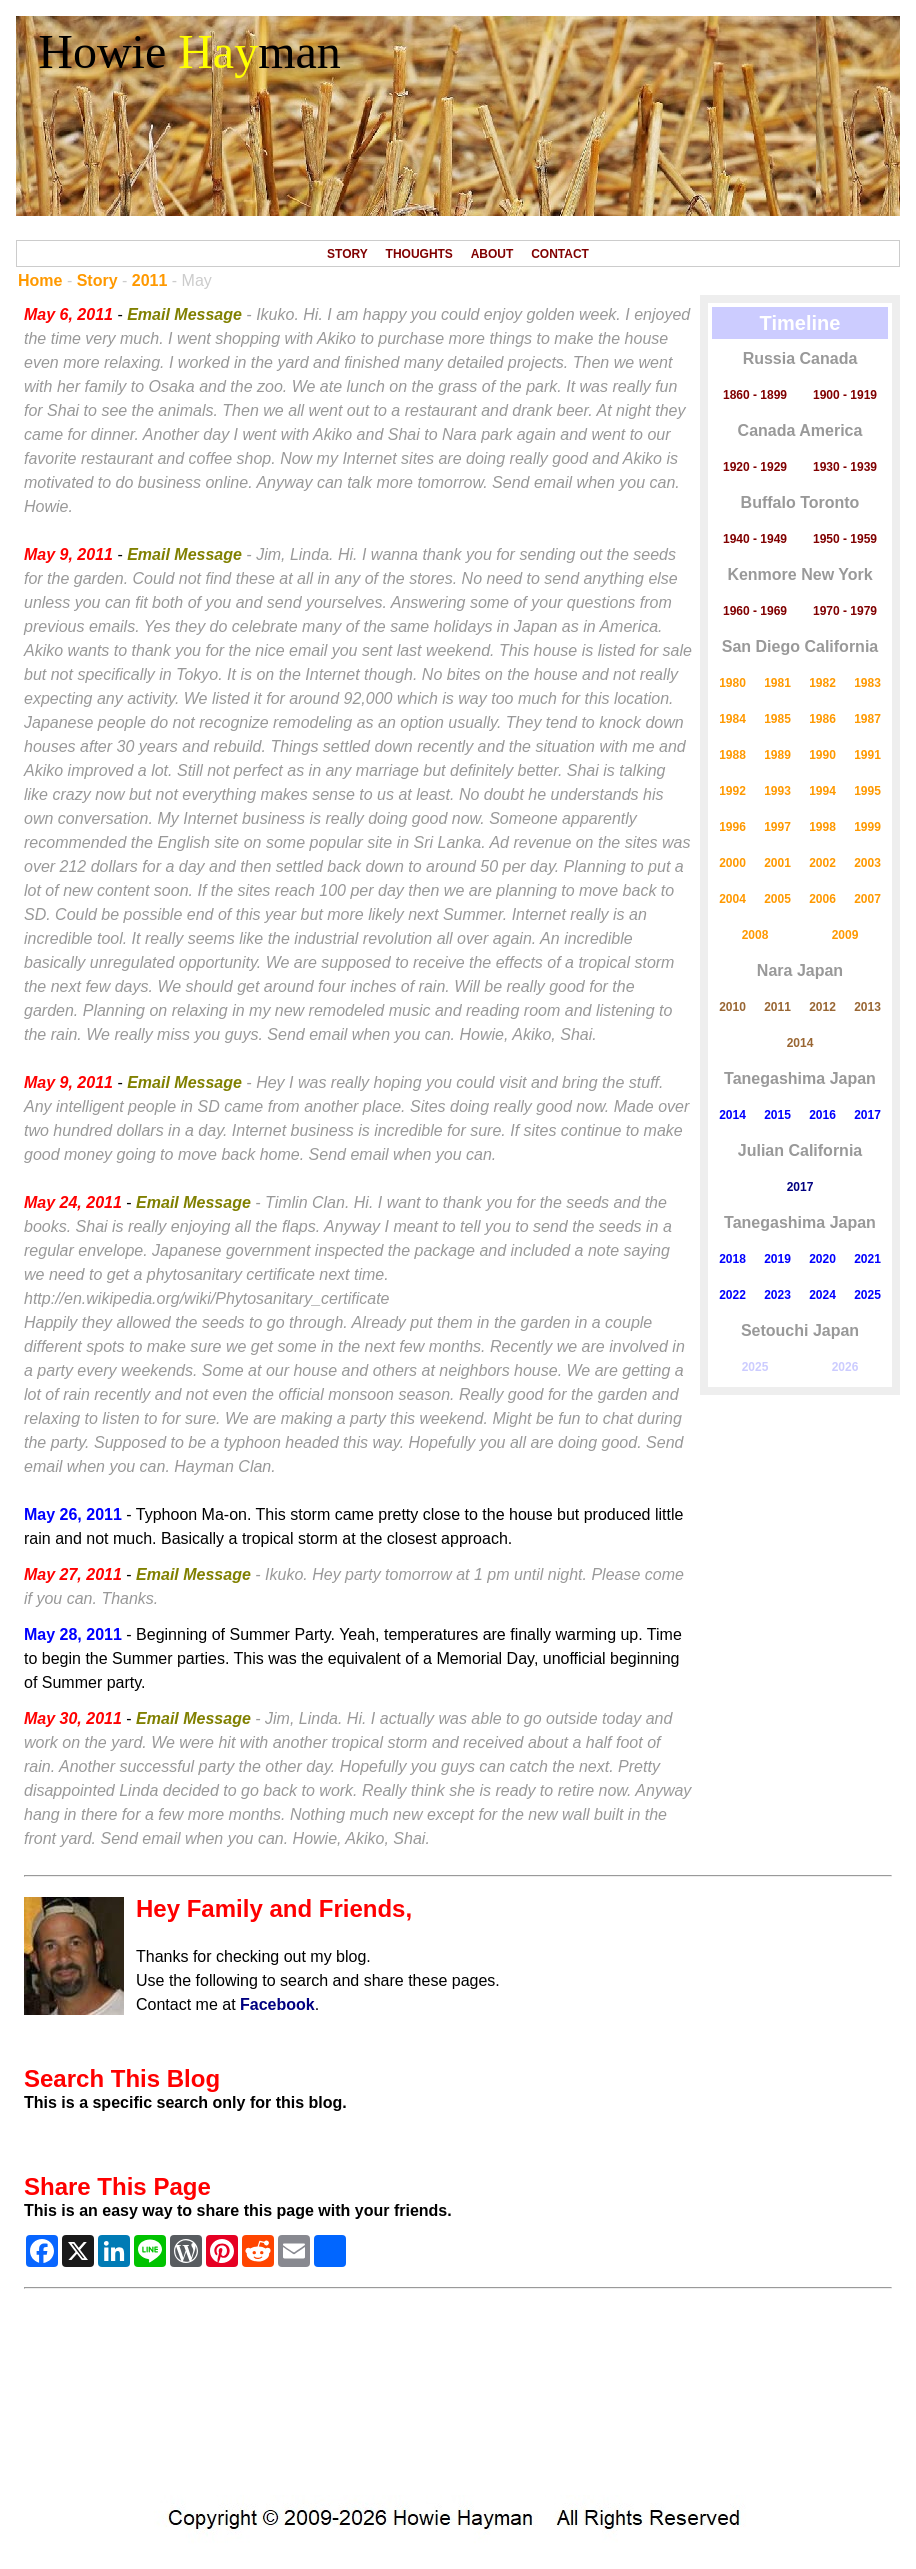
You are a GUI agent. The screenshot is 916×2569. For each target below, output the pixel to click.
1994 (822, 791)
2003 (867, 863)
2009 (845, 935)
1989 (777, 755)
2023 (777, 1295)
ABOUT (492, 254)
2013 (867, 1007)
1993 (777, 791)
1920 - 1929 (755, 467)
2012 (822, 1007)
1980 (732, 683)
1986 (822, 719)
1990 (822, 755)
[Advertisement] (458, 2402)
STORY (347, 254)
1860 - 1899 (755, 395)
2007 (867, 899)
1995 (867, 791)
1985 (777, 719)
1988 (732, 755)
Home (40, 280)
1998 (822, 827)
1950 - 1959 (845, 539)
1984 (732, 719)
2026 (845, 1367)
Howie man (189, 51)
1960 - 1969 (755, 611)
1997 (777, 827)
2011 (150, 280)
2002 (822, 863)
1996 (732, 827)
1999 (867, 827)
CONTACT (560, 254)
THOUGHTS (419, 254)
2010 (732, 1007)
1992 (732, 791)
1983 (867, 683)
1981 (777, 683)
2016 (822, 1115)
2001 (777, 863)
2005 (777, 899)
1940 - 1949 (755, 539)
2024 (822, 1295)
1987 (867, 719)
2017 (867, 1115)
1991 (867, 755)
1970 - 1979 (845, 611)
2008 (755, 935)
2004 (732, 899)
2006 (822, 899)
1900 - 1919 (845, 395)
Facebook (277, 2004)
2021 (867, 1259)
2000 (732, 863)
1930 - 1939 (845, 467)
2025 (867, 1295)
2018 (732, 1259)
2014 (800, 1043)
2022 (732, 1295)
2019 (777, 1259)
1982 (822, 683)
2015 (777, 1115)
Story (97, 280)
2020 (822, 1259)
